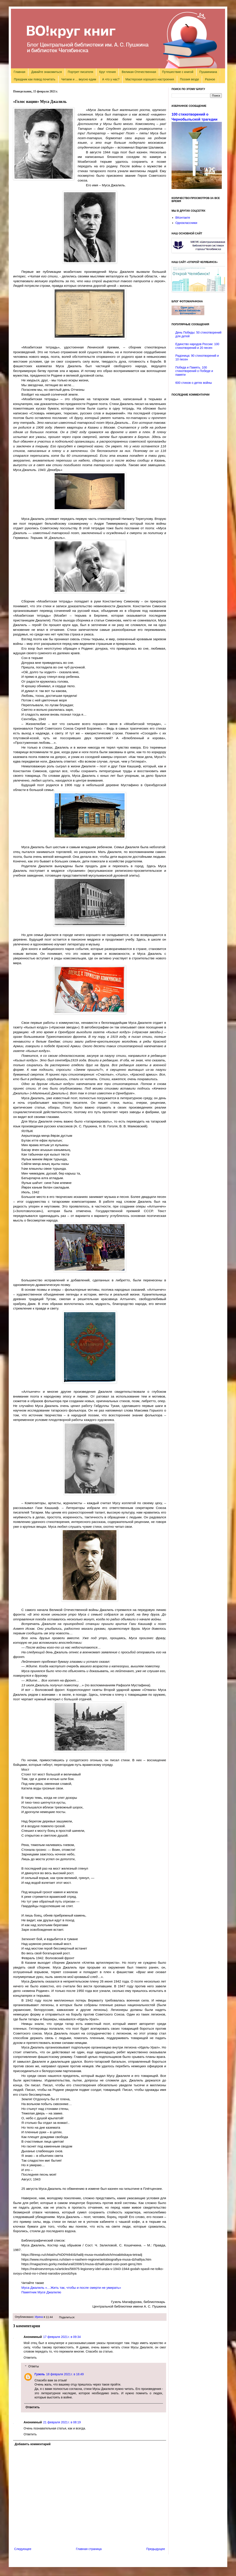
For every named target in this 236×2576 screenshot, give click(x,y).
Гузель (40, 2374)
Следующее (22, 2549)
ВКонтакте (182, 217)
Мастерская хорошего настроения (149, 79)
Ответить (30, 2357)
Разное (210, 79)
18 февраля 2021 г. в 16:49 (65, 2374)
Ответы (33, 2366)
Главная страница (89, 2549)
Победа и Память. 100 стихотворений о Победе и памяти (194, 371)
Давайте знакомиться (46, 72)
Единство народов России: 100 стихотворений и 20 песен (197, 345)
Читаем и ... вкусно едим (78, 79)
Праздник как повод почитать (34, 79)
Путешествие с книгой (177, 72)
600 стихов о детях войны (193, 382)
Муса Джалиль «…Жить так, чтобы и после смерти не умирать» (71, 2287)
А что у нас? (111, 79)
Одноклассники (186, 223)
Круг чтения (107, 72)
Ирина (39, 2316)
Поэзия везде (189, 79)
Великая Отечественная (139, 72)
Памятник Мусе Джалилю (41, 2292)
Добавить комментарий (32, 2444)
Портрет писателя (80, 72)
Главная (19, 72)
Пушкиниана (208, 72)
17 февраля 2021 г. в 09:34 (62, 2337)
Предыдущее (155, 2549)
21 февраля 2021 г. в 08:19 (62, 2422)
